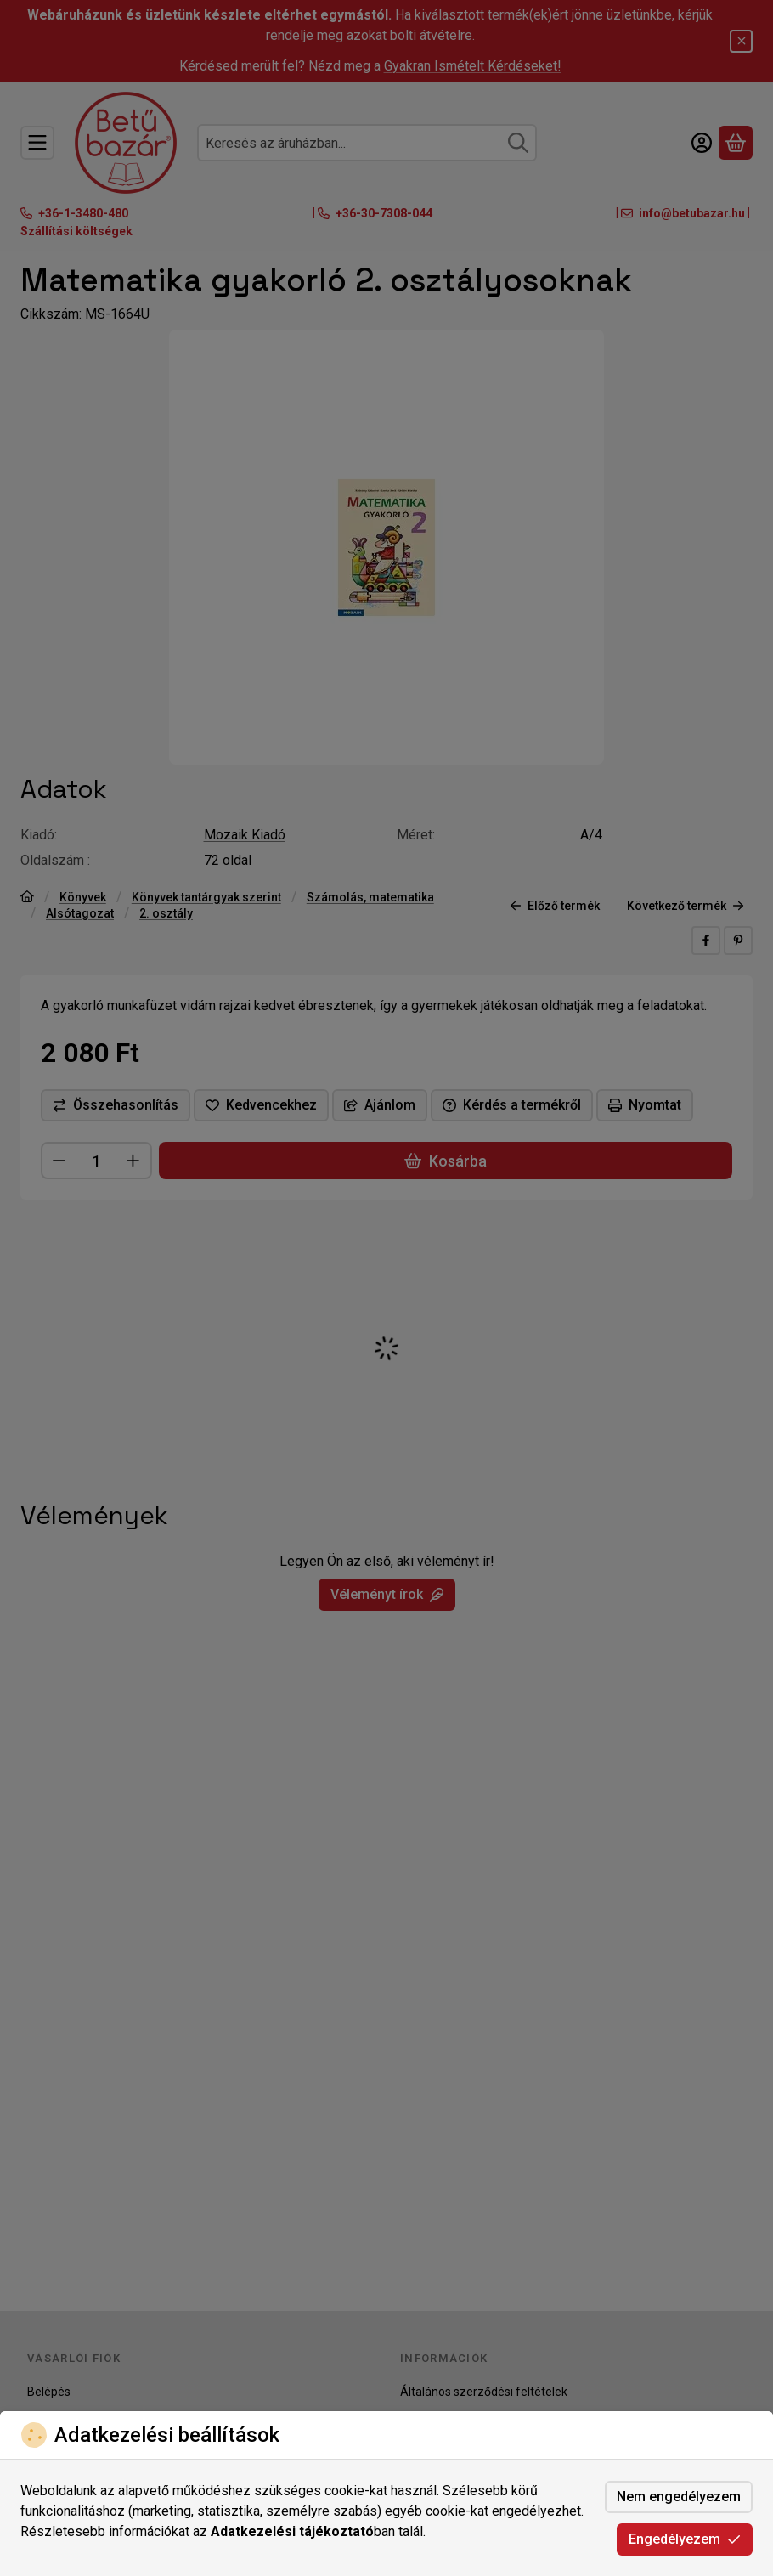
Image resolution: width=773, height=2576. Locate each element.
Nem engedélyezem (679, 2496)
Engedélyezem (685, 2539)
